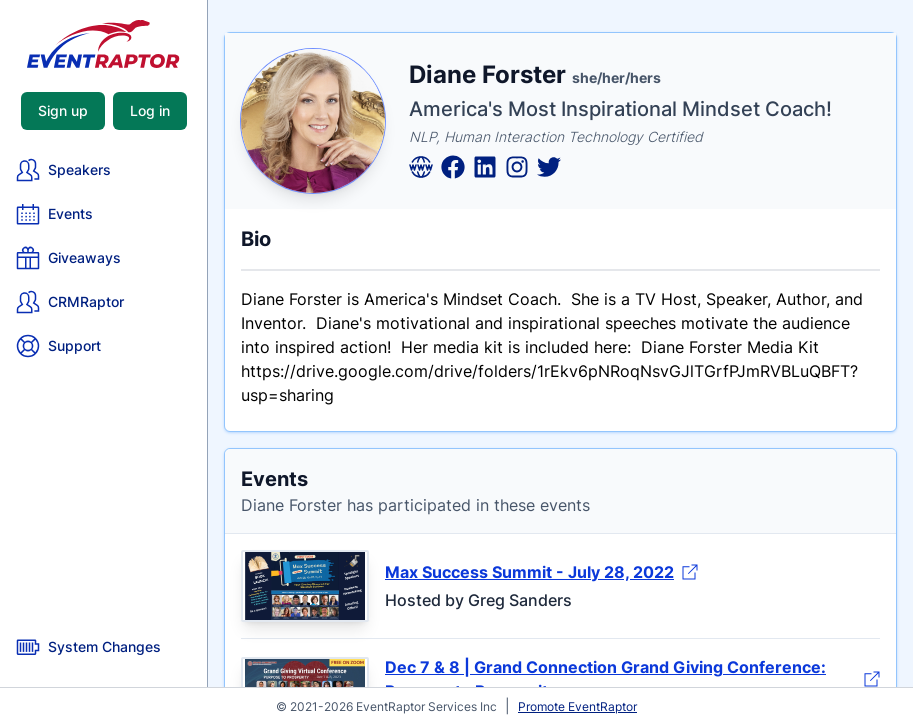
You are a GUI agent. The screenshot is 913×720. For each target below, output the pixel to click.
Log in (150, 110)
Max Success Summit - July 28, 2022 (541, 572)
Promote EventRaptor (577, 706)
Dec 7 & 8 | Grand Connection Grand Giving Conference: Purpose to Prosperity (632, 679)
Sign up (63, 110)
